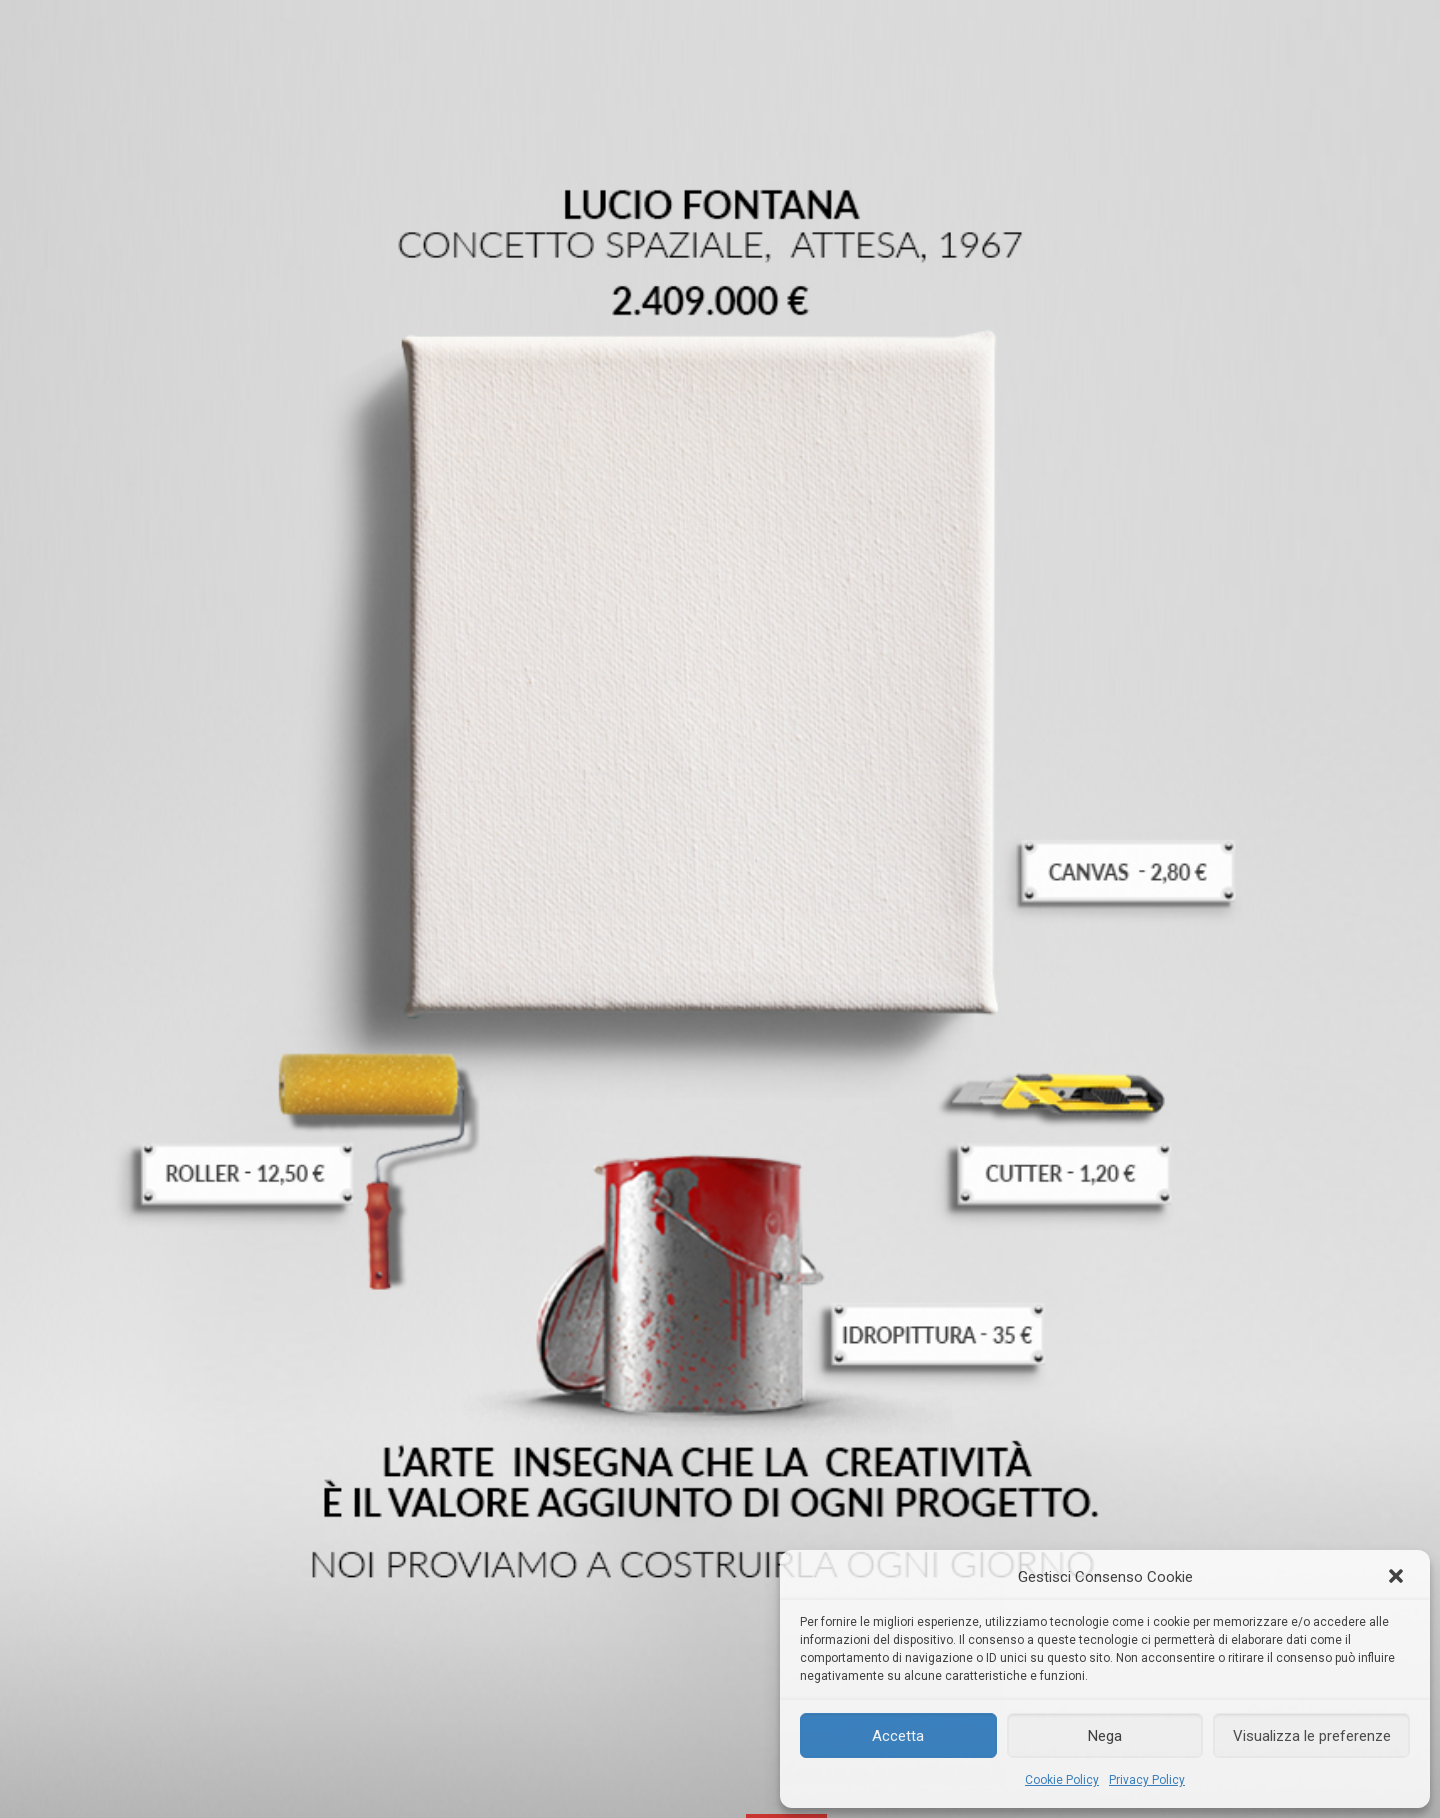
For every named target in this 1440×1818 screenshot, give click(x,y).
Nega (1105, 1736)
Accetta (898, 1736)
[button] (1398, 1578)
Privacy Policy (1147, 1780)
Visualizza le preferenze (1312, 1736)
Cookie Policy (1062, 1780)
